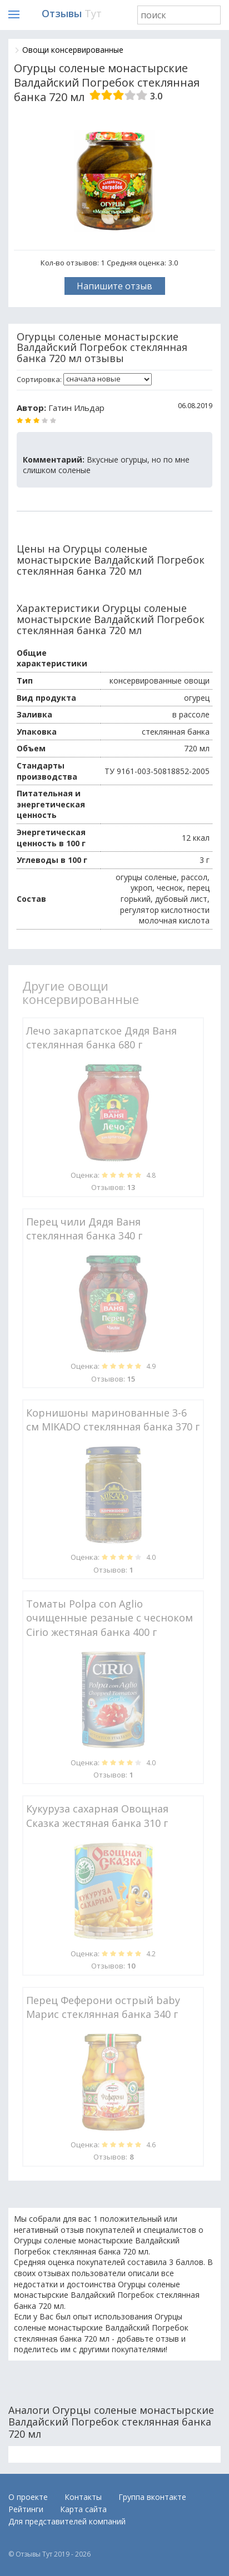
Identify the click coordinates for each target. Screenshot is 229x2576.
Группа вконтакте (152, 2497)
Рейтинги (25, 2509)
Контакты (83, 2497)
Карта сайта (83, 2509)
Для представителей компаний (67, 2521)
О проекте (28, 2497)
